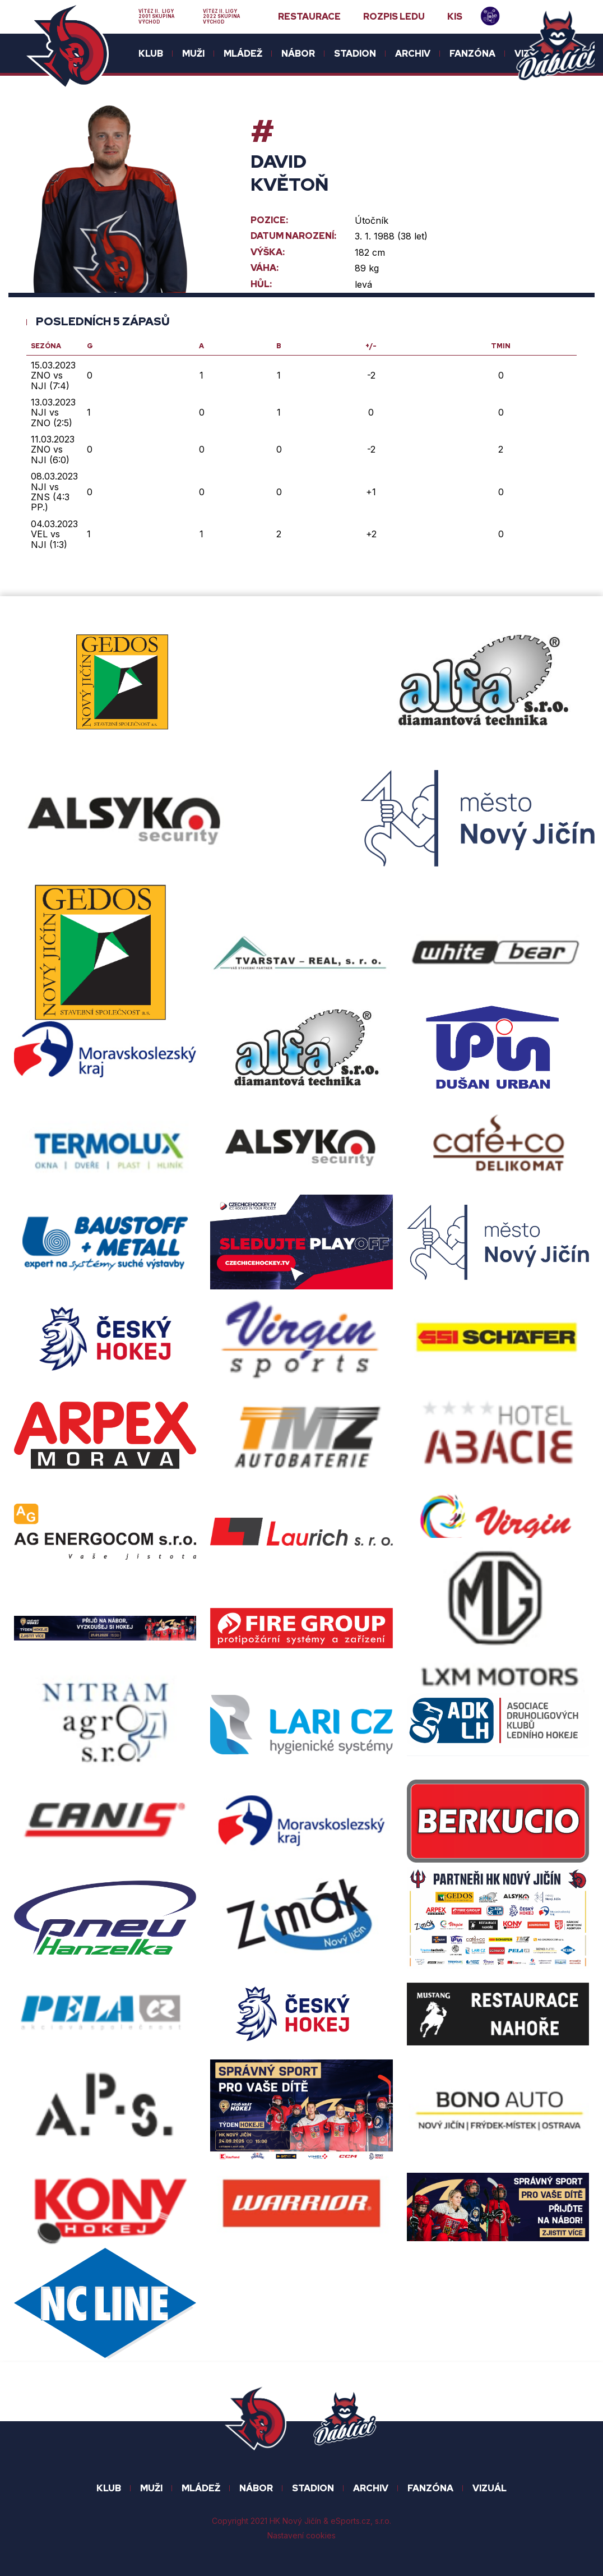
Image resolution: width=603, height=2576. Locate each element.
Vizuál (489, 2488)
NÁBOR (256, 2488)
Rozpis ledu (394, 17)
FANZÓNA (430, 2488)
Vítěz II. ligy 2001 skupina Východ (156, 16)
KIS (454, 17)
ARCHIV (370, 2488)
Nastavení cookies (301, 2535)
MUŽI (151, 2488)
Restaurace (309, 17)
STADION (313, 2488)
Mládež (201, 2488)
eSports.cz (350, 2521)
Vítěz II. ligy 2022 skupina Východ (221, 16)
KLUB (108, 2488)
